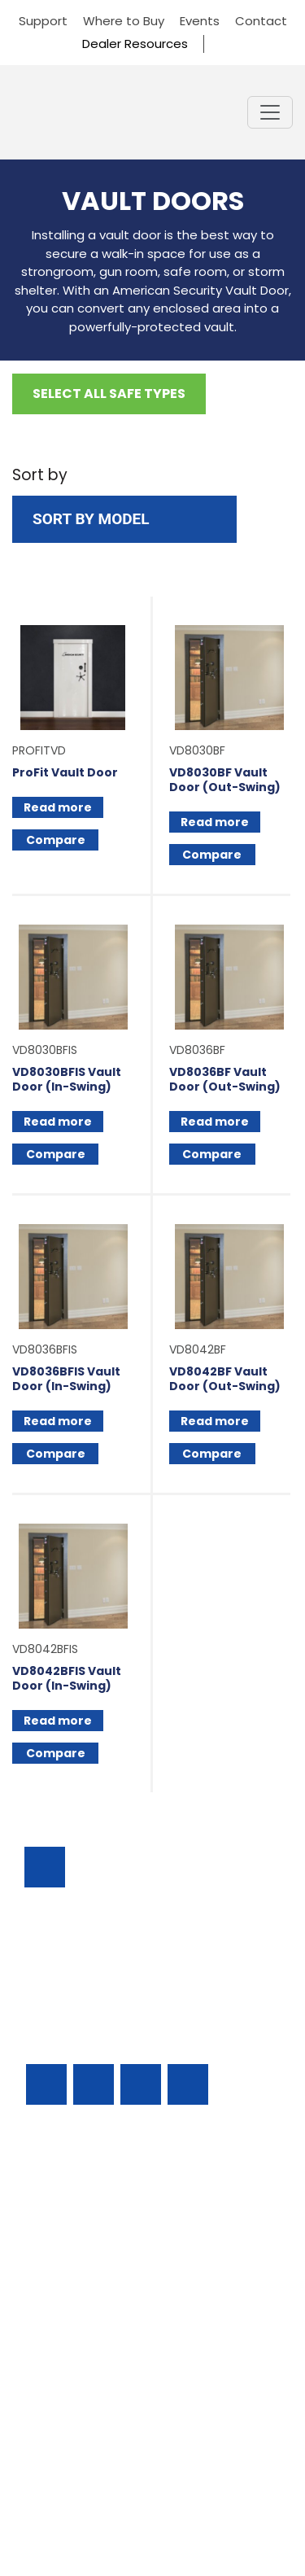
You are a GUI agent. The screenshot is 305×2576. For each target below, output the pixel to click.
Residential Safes (78, 2242)
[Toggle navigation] (270, 112)
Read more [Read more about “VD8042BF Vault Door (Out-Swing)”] (215, 1421)
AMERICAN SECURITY (117, 2493)
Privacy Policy (152, 2508)
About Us (53, 2408)
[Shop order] (124, 520)
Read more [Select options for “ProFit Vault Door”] (58, 807)
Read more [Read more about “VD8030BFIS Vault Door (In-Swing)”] (58, 1121)
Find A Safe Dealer (82, 2270)
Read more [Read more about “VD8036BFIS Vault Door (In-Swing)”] (58, 1421)
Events (200, 20)
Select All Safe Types (109, 393)
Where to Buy (123, 20)
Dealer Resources (135, 43)
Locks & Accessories (89, 2298)
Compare (55, 840)
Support (43, 20)
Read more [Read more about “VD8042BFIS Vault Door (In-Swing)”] (58, 1720)
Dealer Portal (67, 2436)
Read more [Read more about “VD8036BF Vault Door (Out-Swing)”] (215, 1121)
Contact (261, 20)
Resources (57, 2353)
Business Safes (70, 2187)
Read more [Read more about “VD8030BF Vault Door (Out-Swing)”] (215, 822)
